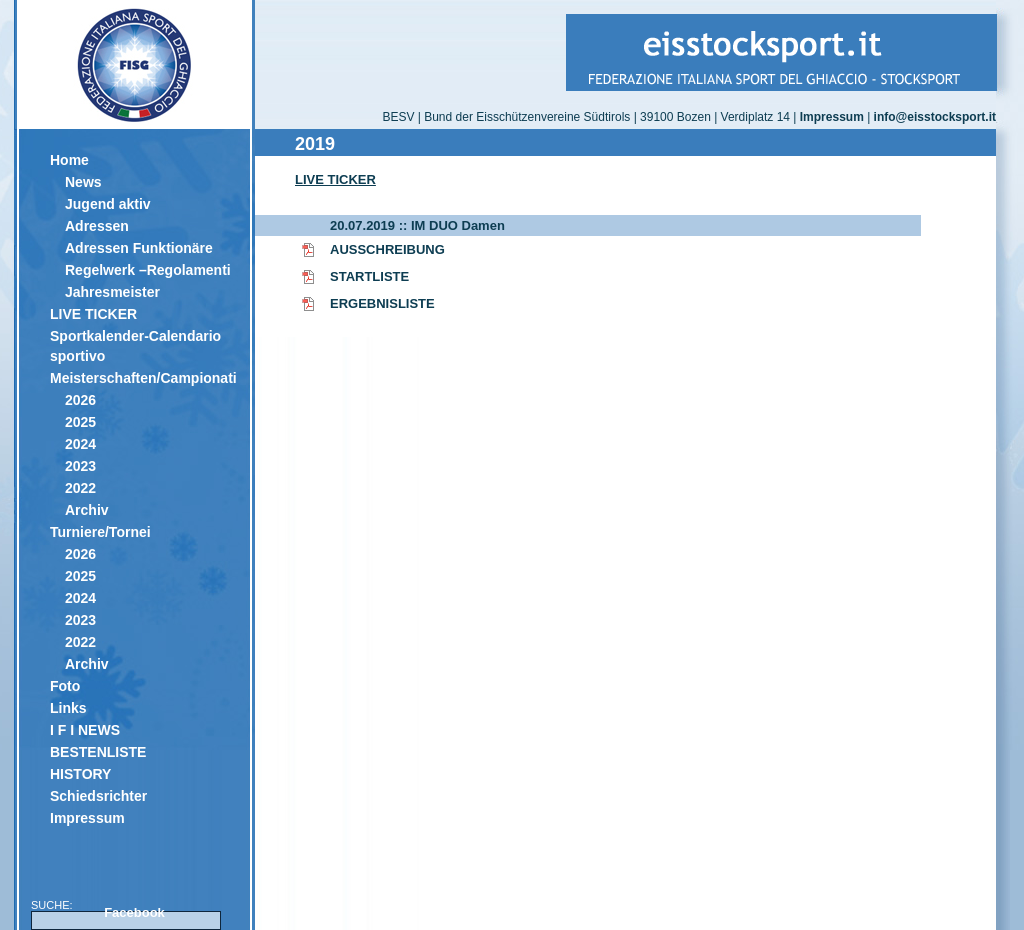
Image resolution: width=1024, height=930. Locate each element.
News (83, 182)
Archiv (87, 510)
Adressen (97, 226)
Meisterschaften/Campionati (142, 378)
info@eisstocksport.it (935, 117)
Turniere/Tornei (100, 532)
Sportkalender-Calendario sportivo (135, 346)
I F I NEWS (85, 730)
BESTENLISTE (98, 752)
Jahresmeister (112, 292)
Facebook (134, 912)
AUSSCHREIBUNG (387, 249)
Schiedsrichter (98, 796)
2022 (80, 488)
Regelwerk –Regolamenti (148, 270)
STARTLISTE (369, 276)
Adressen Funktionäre (139, 248)
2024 (80, 444)
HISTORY (80, 774)
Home (69, 160)
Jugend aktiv (108, 204)
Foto (65, 686)
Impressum (87, 818)
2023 (80, 466)
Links (68, 708)
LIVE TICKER (93, 314)
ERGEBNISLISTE (382, 303)
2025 (80, 422)
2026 (80, 400)
